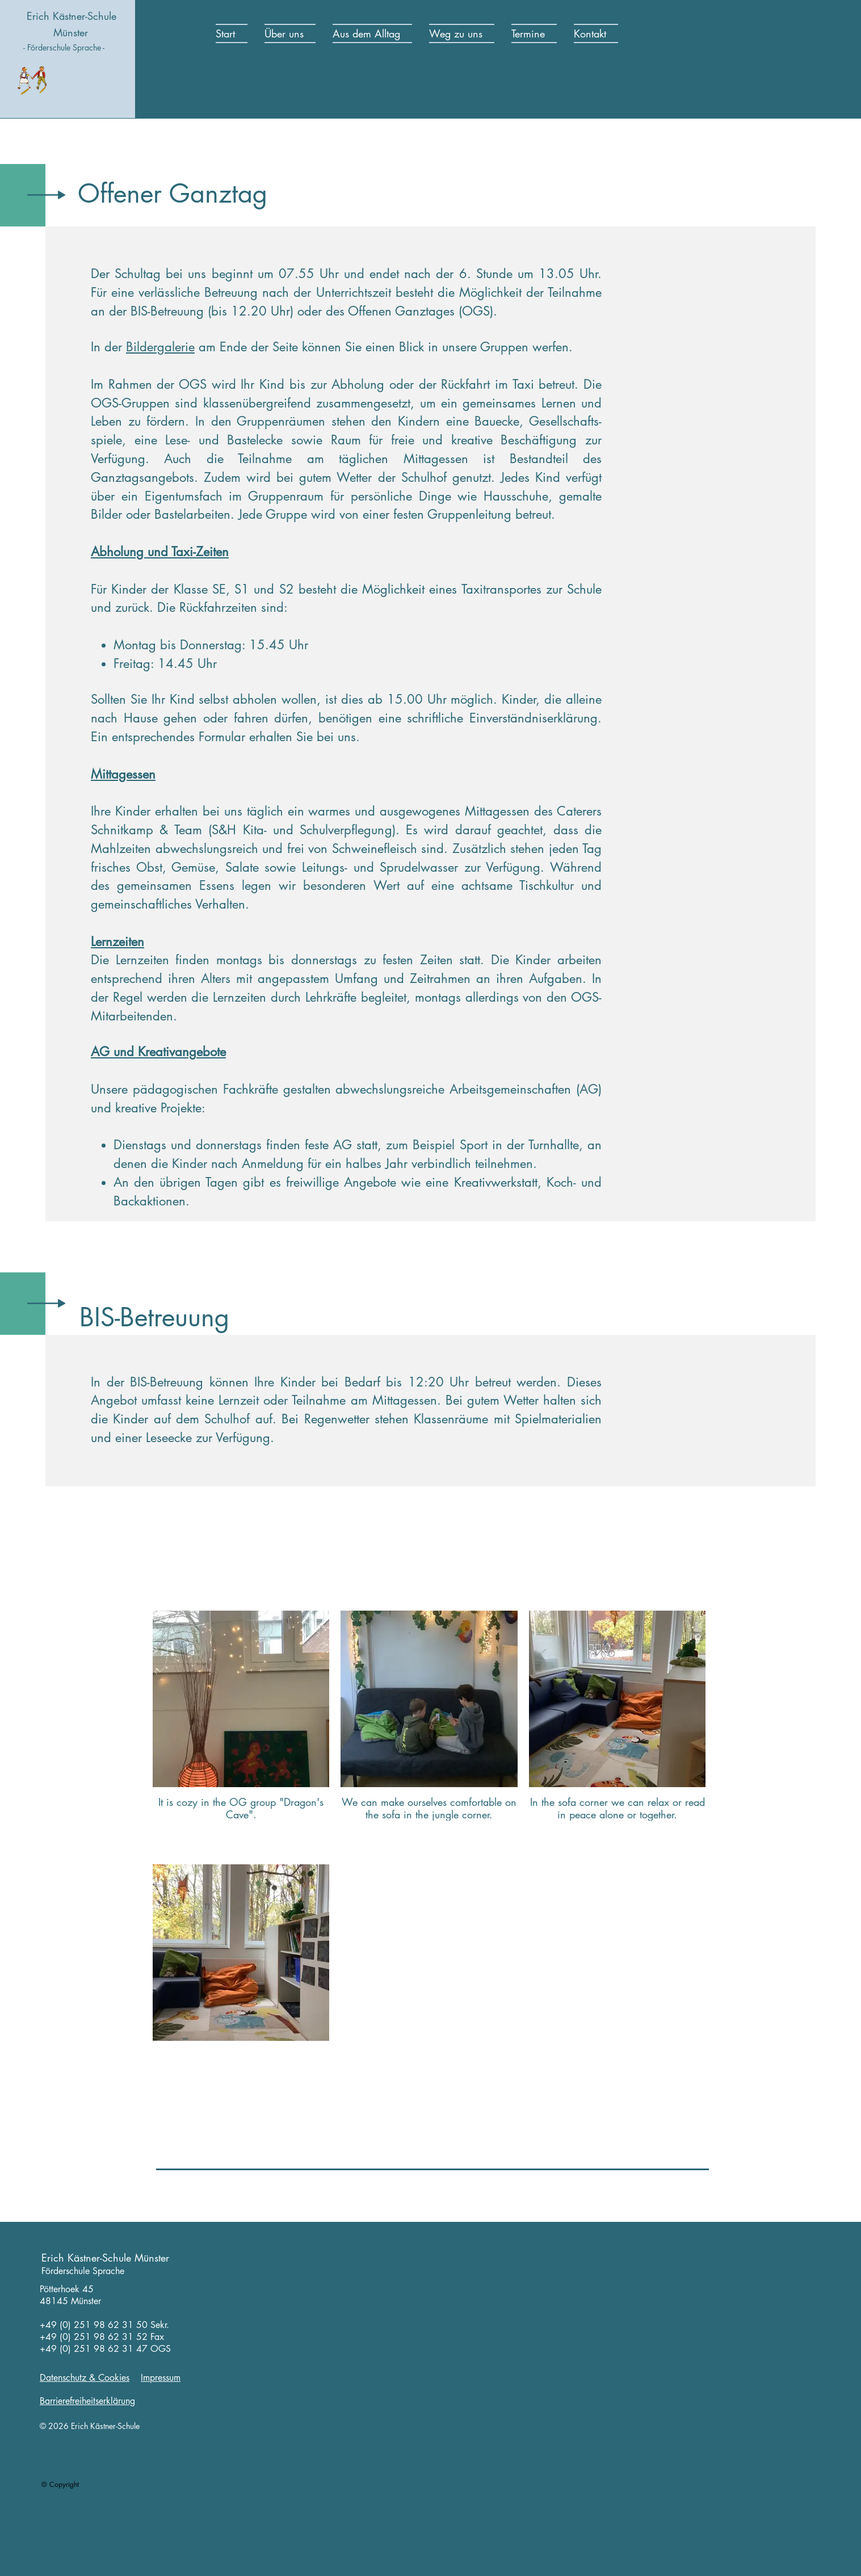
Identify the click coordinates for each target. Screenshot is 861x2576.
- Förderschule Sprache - (63, 47)
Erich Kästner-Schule (71, 16)
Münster (70, 32)
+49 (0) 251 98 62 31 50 (94, 2325)
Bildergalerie (160, 347)
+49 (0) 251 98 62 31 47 (94, 2349)
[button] (290, 33)
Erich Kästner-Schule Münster (105, 2257)
